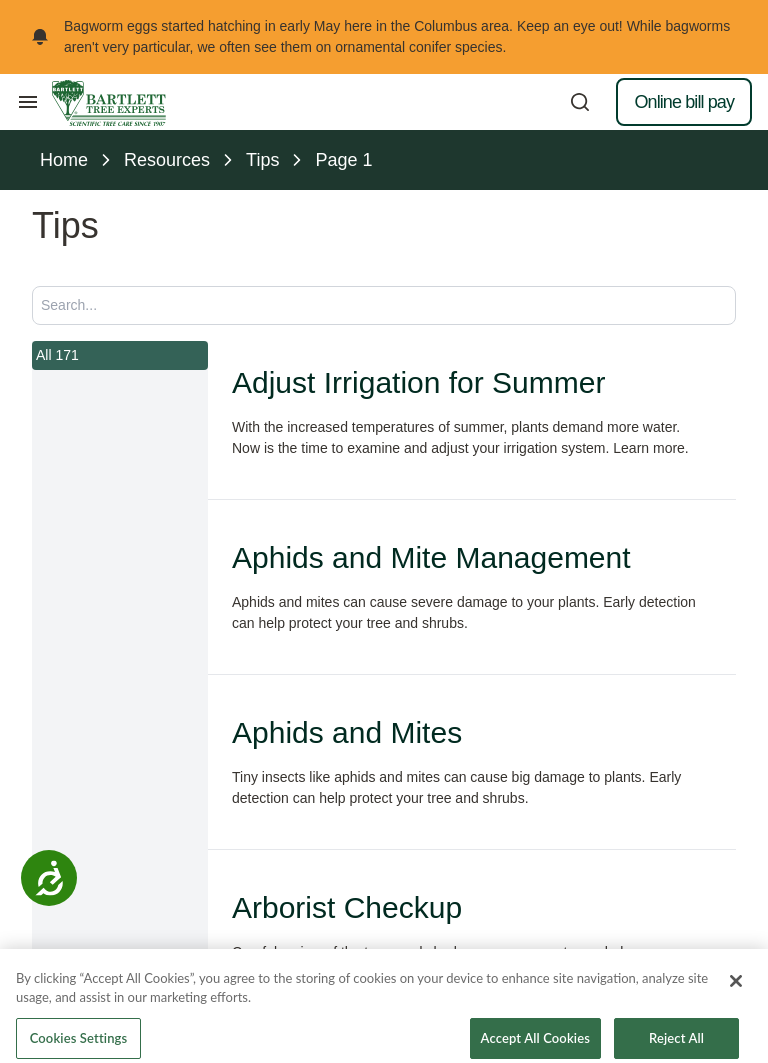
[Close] (736, 1000)
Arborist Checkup (347, 907)
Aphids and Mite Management (431, 557)
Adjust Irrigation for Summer (418, 382)
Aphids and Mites (347, 732)
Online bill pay (684, 102)
